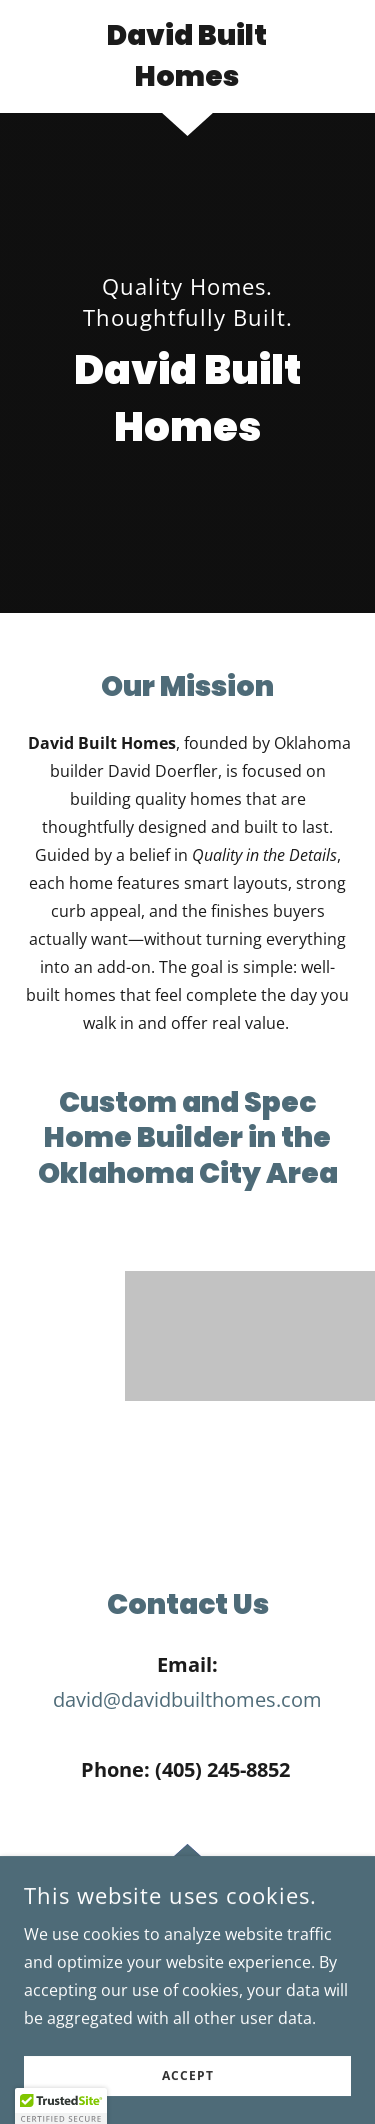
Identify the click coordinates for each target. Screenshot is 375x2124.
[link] (187, 56)
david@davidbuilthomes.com (187, 1699)
